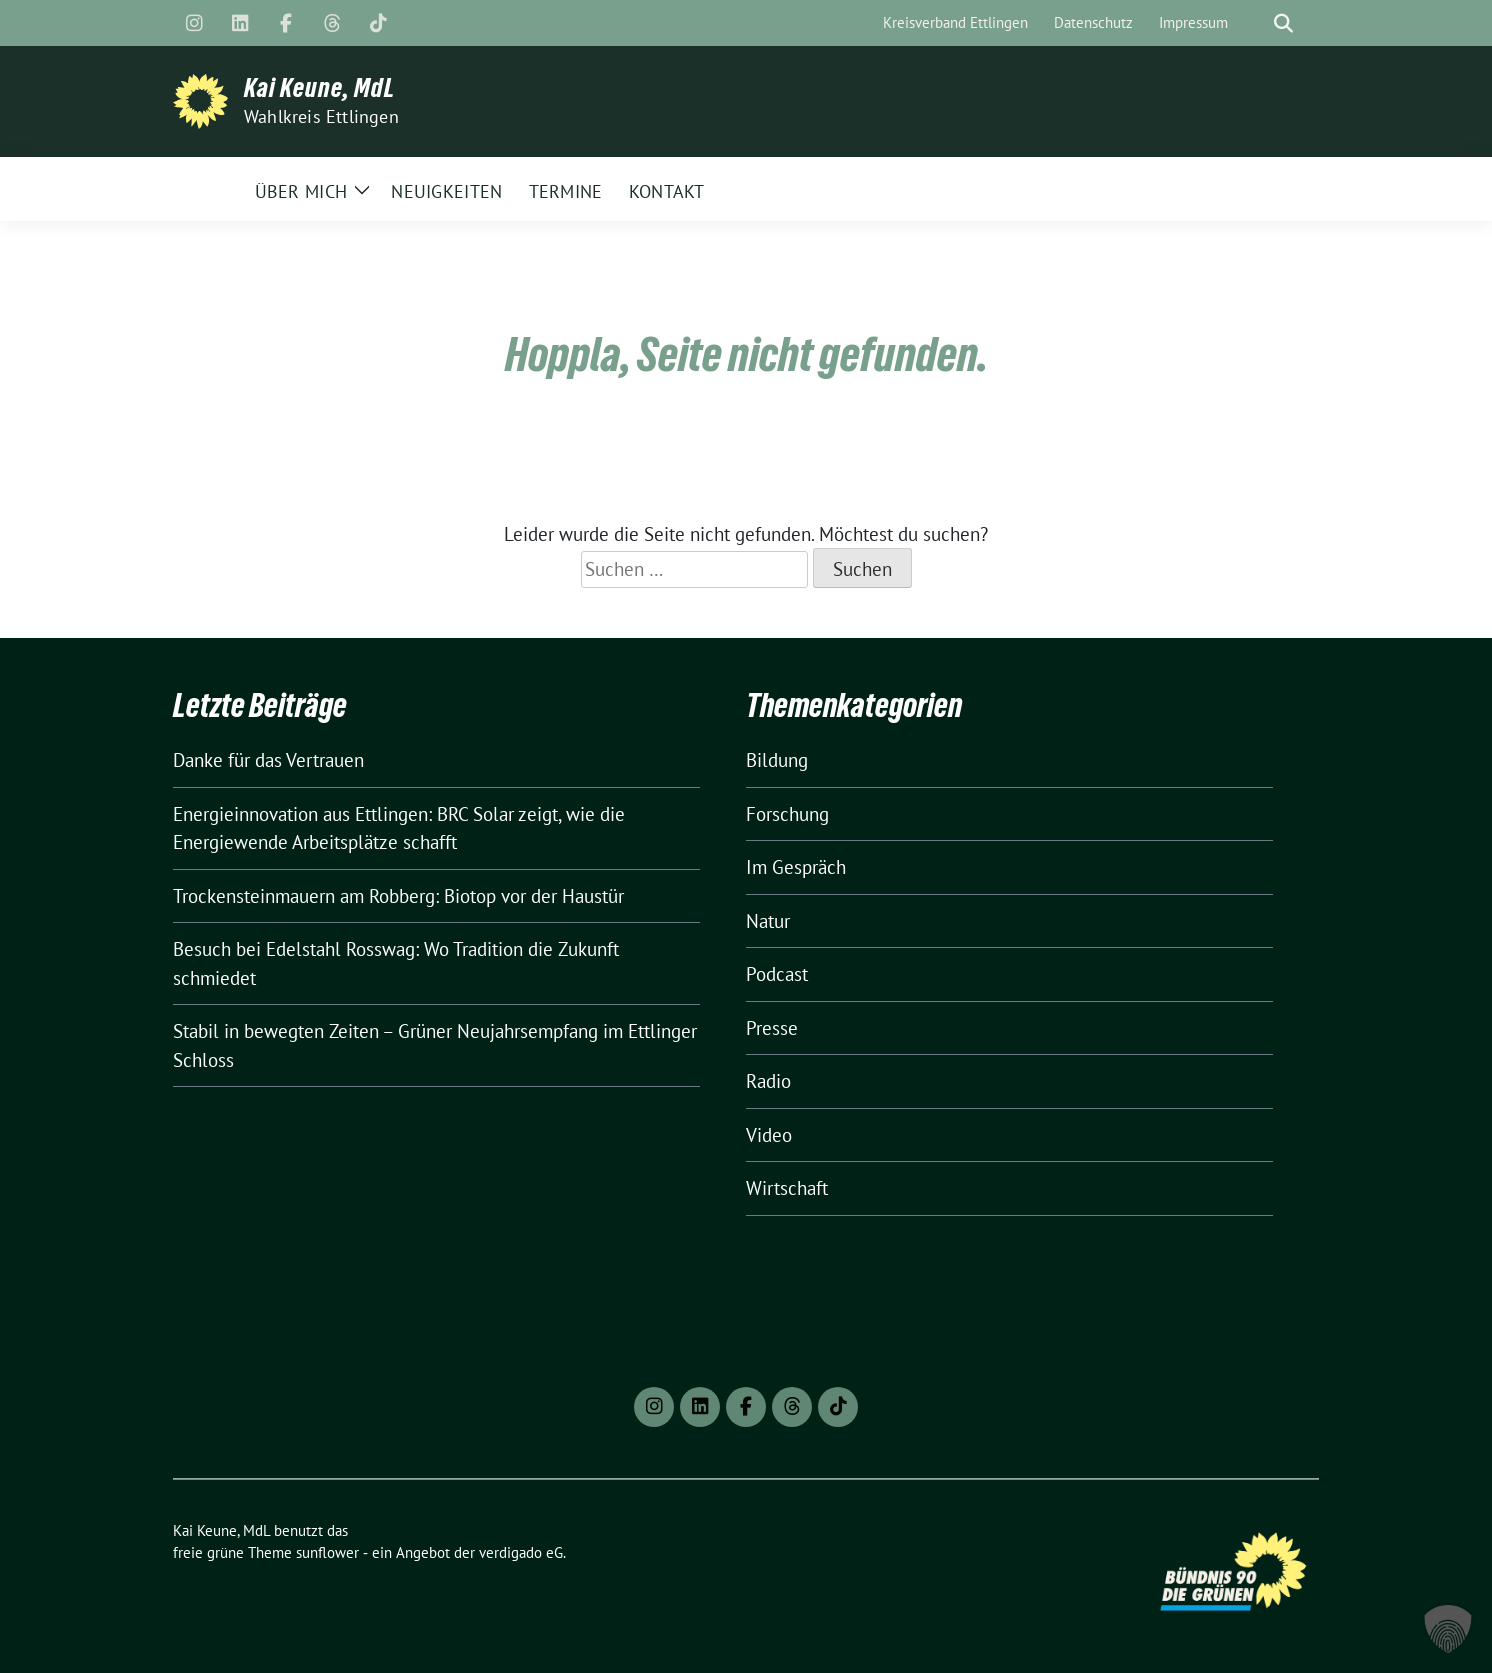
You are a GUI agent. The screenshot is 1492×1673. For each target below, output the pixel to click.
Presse (772, 1028)
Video (769, 1135)
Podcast (777, 974)
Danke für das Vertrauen (268, 760)
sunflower (327, 1552)
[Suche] (1255, 23)
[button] (1448, 1629)
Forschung (787, 814)
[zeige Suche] (1283, 23)
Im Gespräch (796, 867)
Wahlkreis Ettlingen (321, 116)
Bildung (777, 760)
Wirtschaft (787, 1188)
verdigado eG (521, 1552)
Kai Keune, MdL (319, 88)
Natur (768, 921)
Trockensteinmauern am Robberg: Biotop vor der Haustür (398, 896)
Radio (768, 1081)
